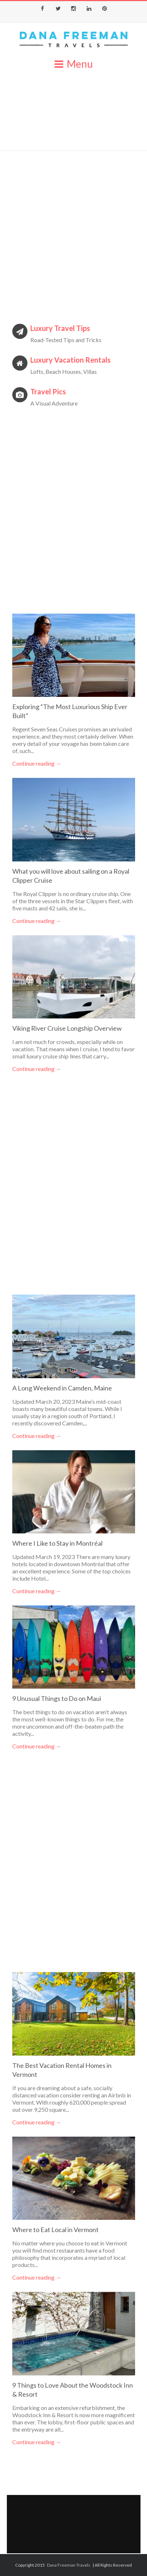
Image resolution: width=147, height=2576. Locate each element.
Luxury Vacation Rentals (70, 359)
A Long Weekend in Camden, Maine (62, 1388)
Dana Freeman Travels (68, 2565)
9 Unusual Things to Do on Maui (56, 1698)
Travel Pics (48, 391)
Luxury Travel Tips (60, 328)
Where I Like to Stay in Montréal (57, 1543)
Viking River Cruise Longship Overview (67, 1028)
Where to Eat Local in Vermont (55, 2230)
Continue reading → (36, 763)
